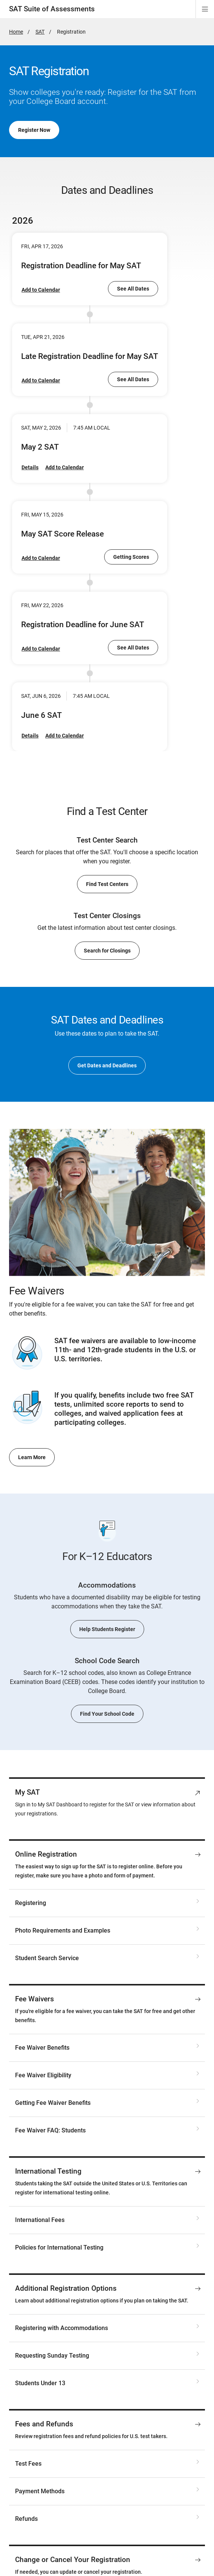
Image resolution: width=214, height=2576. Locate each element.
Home (16, 32)
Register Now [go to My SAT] (34, 130)
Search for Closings (107, 951)
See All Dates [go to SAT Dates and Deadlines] (133, 289)
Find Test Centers (107, 884)
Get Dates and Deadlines (107, 1065)
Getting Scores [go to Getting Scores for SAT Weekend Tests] (131, 557)
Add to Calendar (41, 290)
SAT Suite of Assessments (52, 9)
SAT (40, 32)
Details (30, 467)
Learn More (32, 1457)
